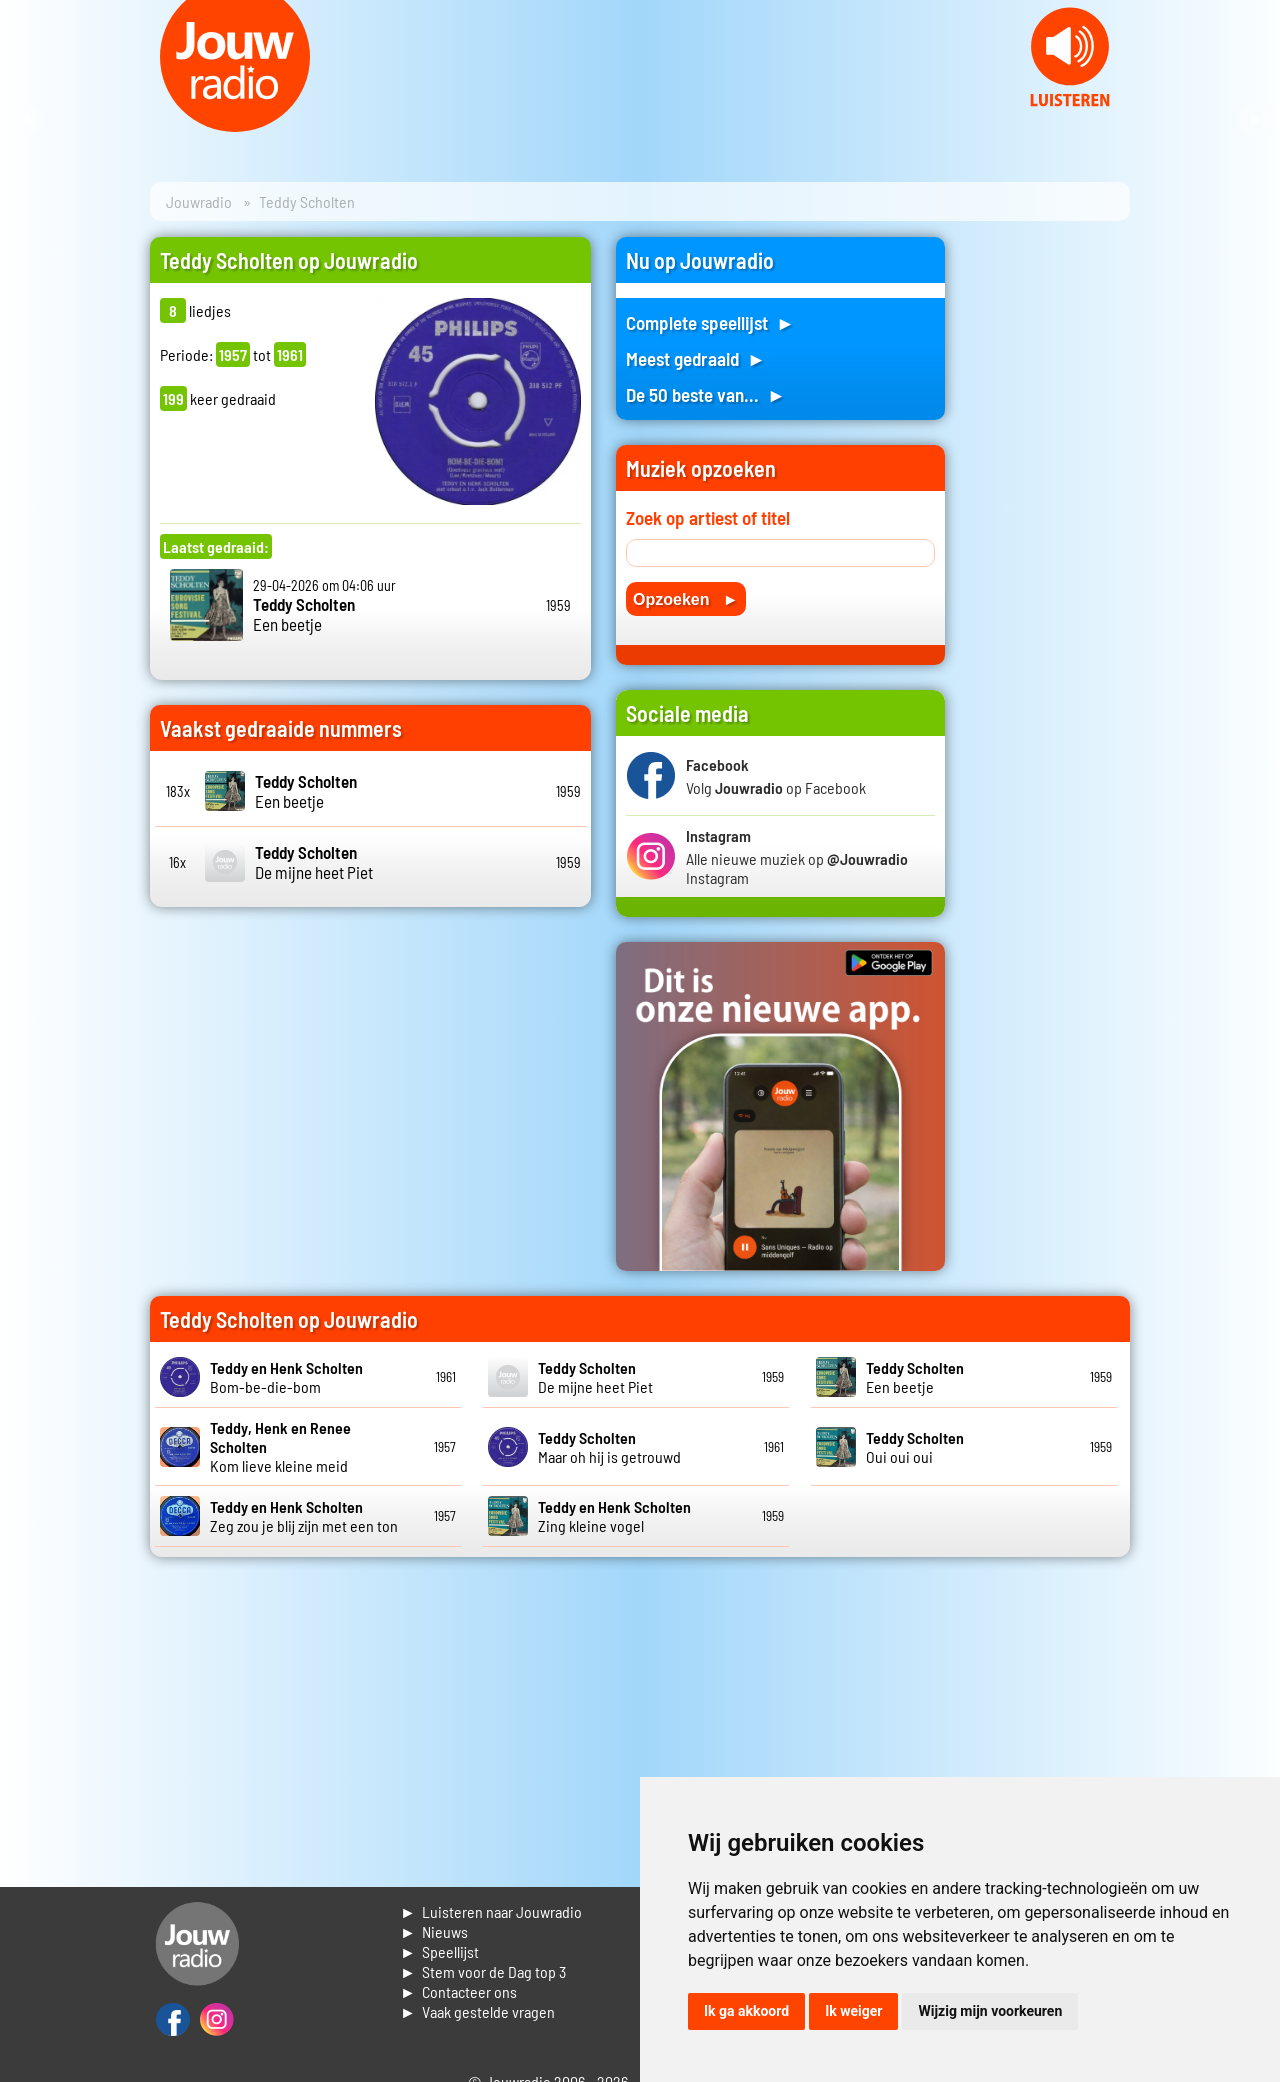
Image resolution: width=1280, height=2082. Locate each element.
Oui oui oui (915, 1447)
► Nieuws (434, 1931)
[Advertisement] (1050, 537)
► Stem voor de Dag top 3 (483, 1971)
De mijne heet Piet (314, 862)
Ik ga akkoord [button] (746, 2011)
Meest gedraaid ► (696, 358)
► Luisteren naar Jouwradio (491, 1911)
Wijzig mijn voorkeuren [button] (990, 2011)
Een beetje (304, 614)
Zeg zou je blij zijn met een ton (304, 1516)
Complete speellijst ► (710, 322)
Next (1254, 120)
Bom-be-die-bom (286, 1377)
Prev (26, 120)
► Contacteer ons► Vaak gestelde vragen (477, 2001)
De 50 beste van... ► (706, 394)
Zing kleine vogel (614, 1516)
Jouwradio (199, 201)
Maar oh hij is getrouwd (609, 1447)
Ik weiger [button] (853, 2011)
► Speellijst (439, 1951)
